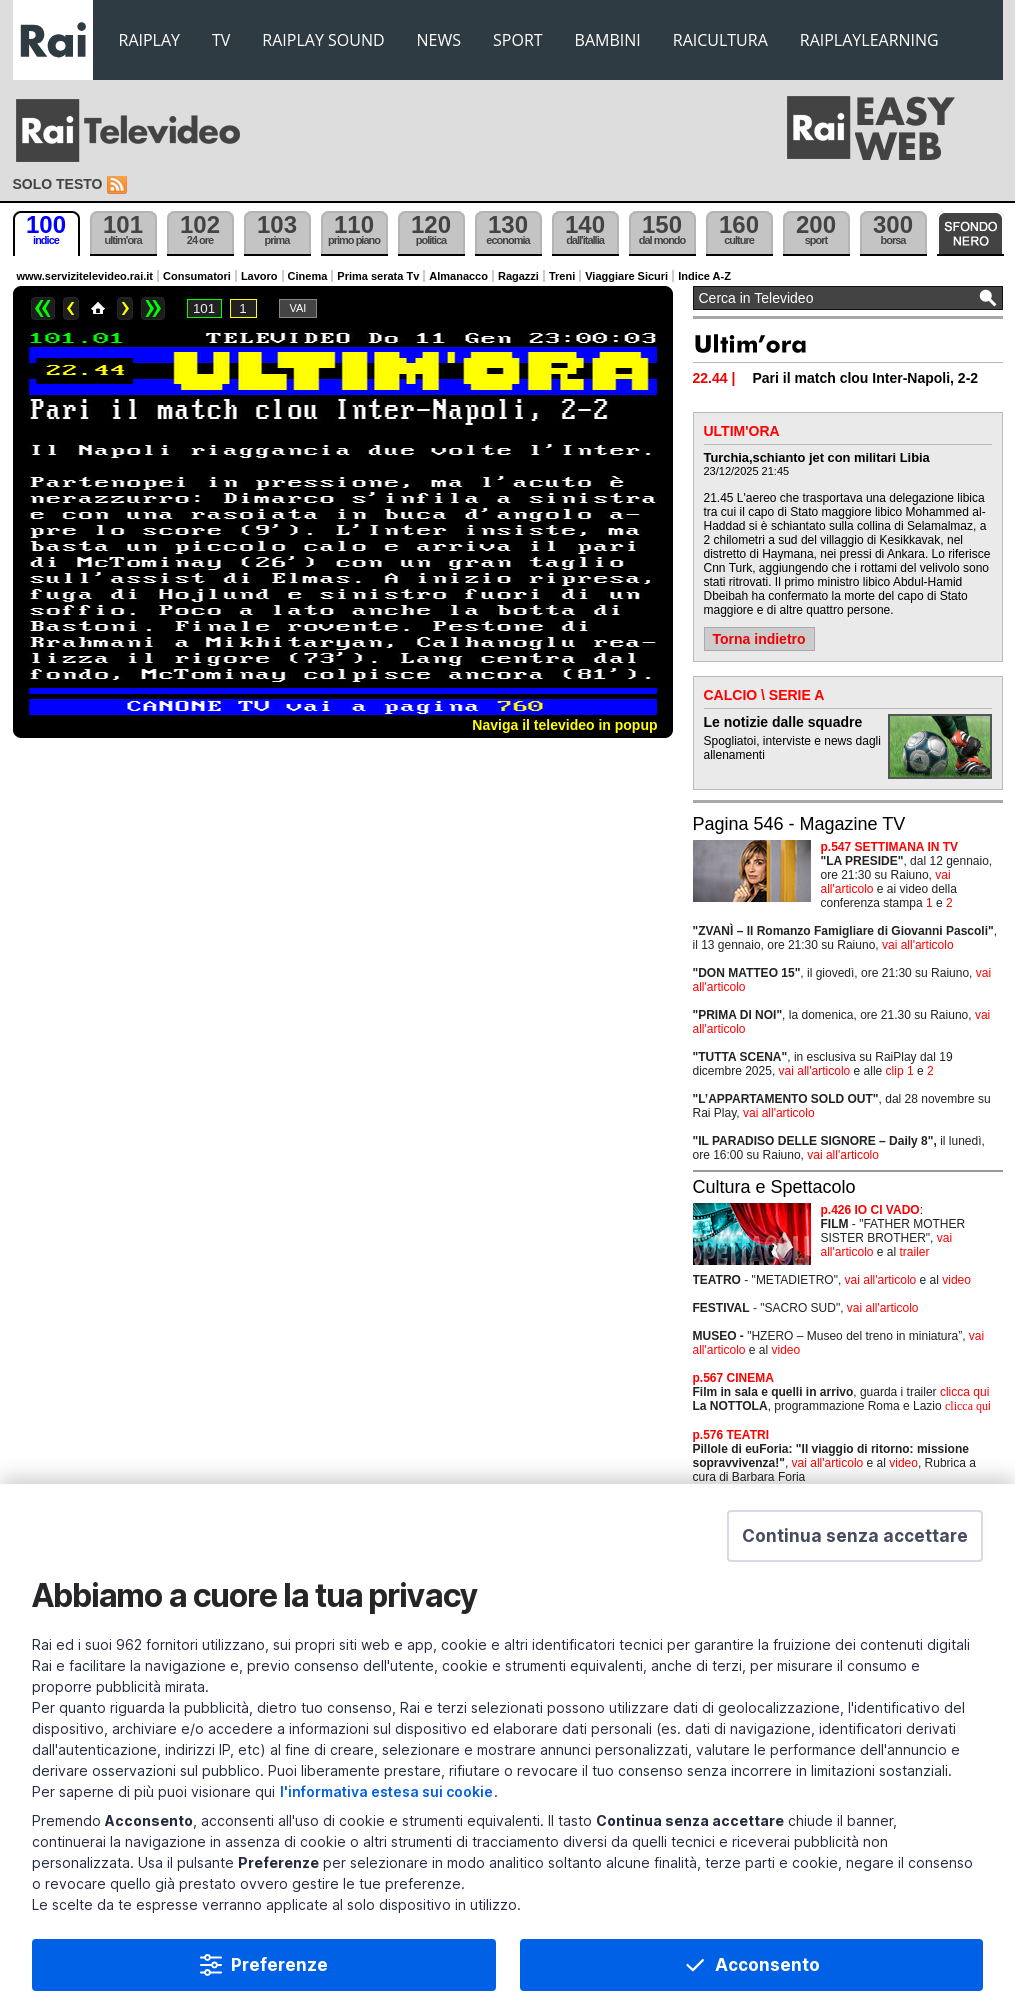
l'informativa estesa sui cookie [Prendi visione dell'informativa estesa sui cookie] (386, 1791)
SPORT (518, 40)
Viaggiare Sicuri (626, 276)
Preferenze (279, 1965)
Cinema (308, 276)
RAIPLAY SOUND (323, 40)
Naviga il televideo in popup (564, 725)
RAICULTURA (720, 40)
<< (43, 308)
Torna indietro (759, 639)
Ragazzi (518, 276)
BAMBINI (608, 40)
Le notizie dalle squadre (783, 722)
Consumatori (197, 276)
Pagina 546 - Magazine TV (799, 824)
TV (221, 40)
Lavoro (259, 276)
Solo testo (58, 184)
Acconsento (767, 1965)
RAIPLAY (150, 40)
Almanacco (458, 276)
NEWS (439, 40)
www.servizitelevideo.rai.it (85, 276)
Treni (562, 276)
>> (153, 308)
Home (98, 308)
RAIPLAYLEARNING (869, 40)
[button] (855, 1536)
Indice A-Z (704, 276)
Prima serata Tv (378, 276)
